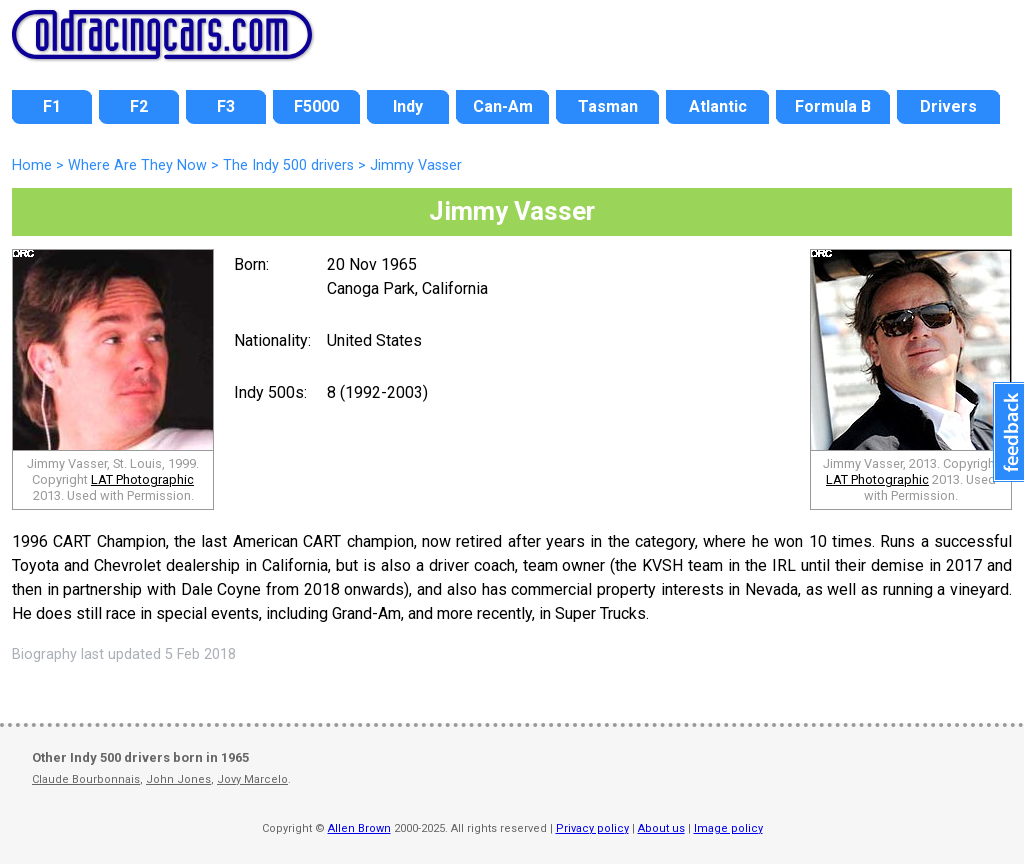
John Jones (178, 779)
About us (661, 828)
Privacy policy (592, 828)
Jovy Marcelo (252, 779)
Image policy (728, 828)
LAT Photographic (142, 479)
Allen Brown (359, 828)
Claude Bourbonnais (86, 779)
